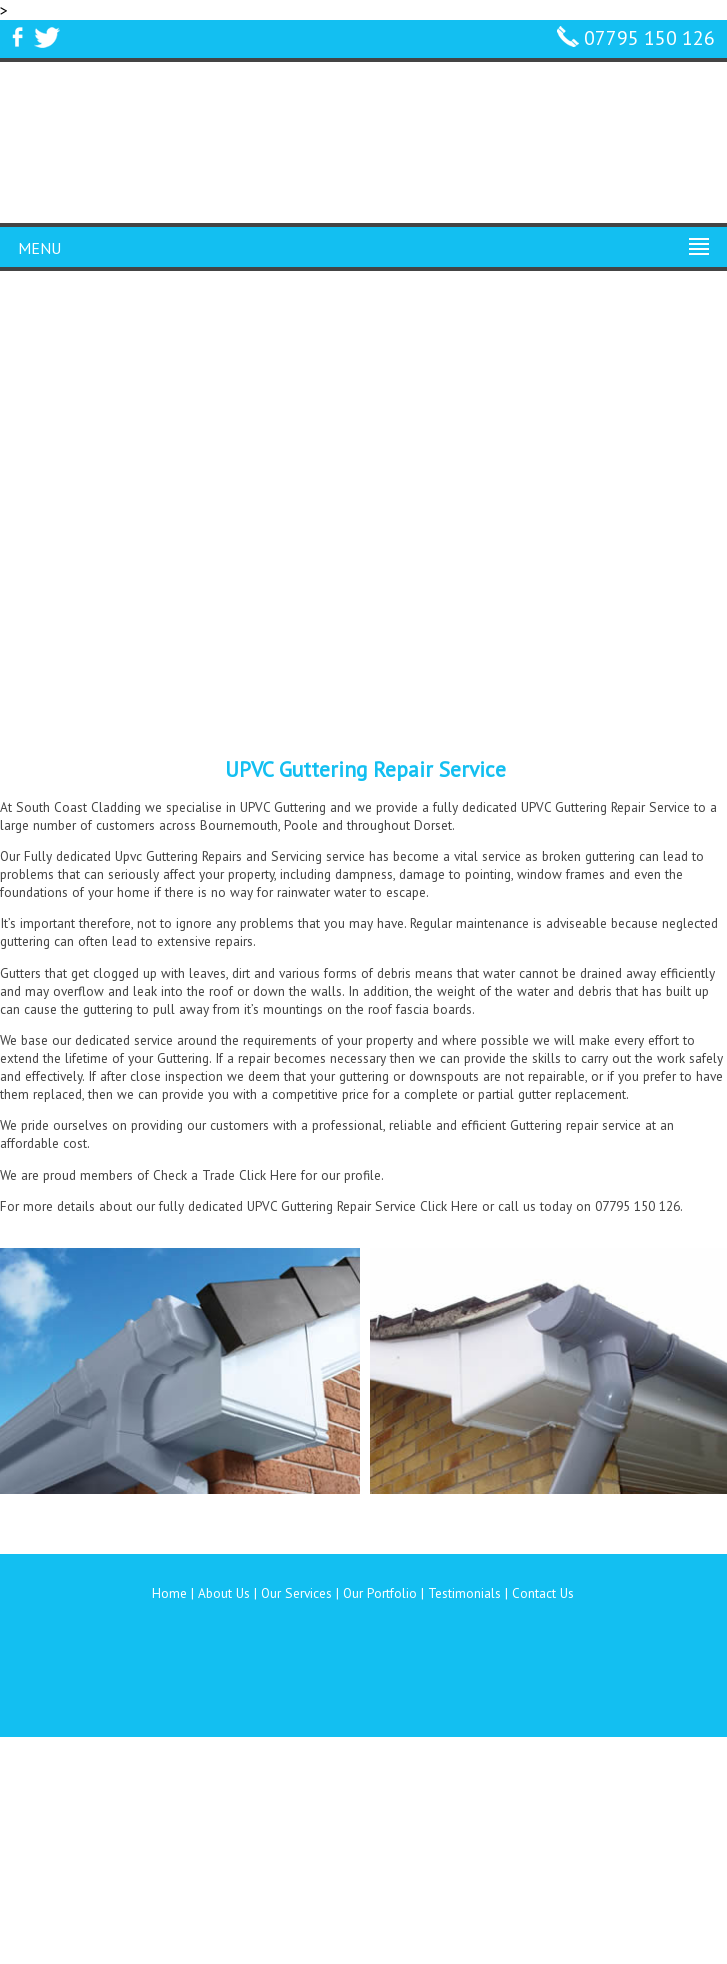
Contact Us (543, 1593)
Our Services (296, 1593)
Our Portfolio (380, 1593)
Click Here (268, 1175)
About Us (224, 1593)
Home (169, 1593)
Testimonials (464, 1593)
